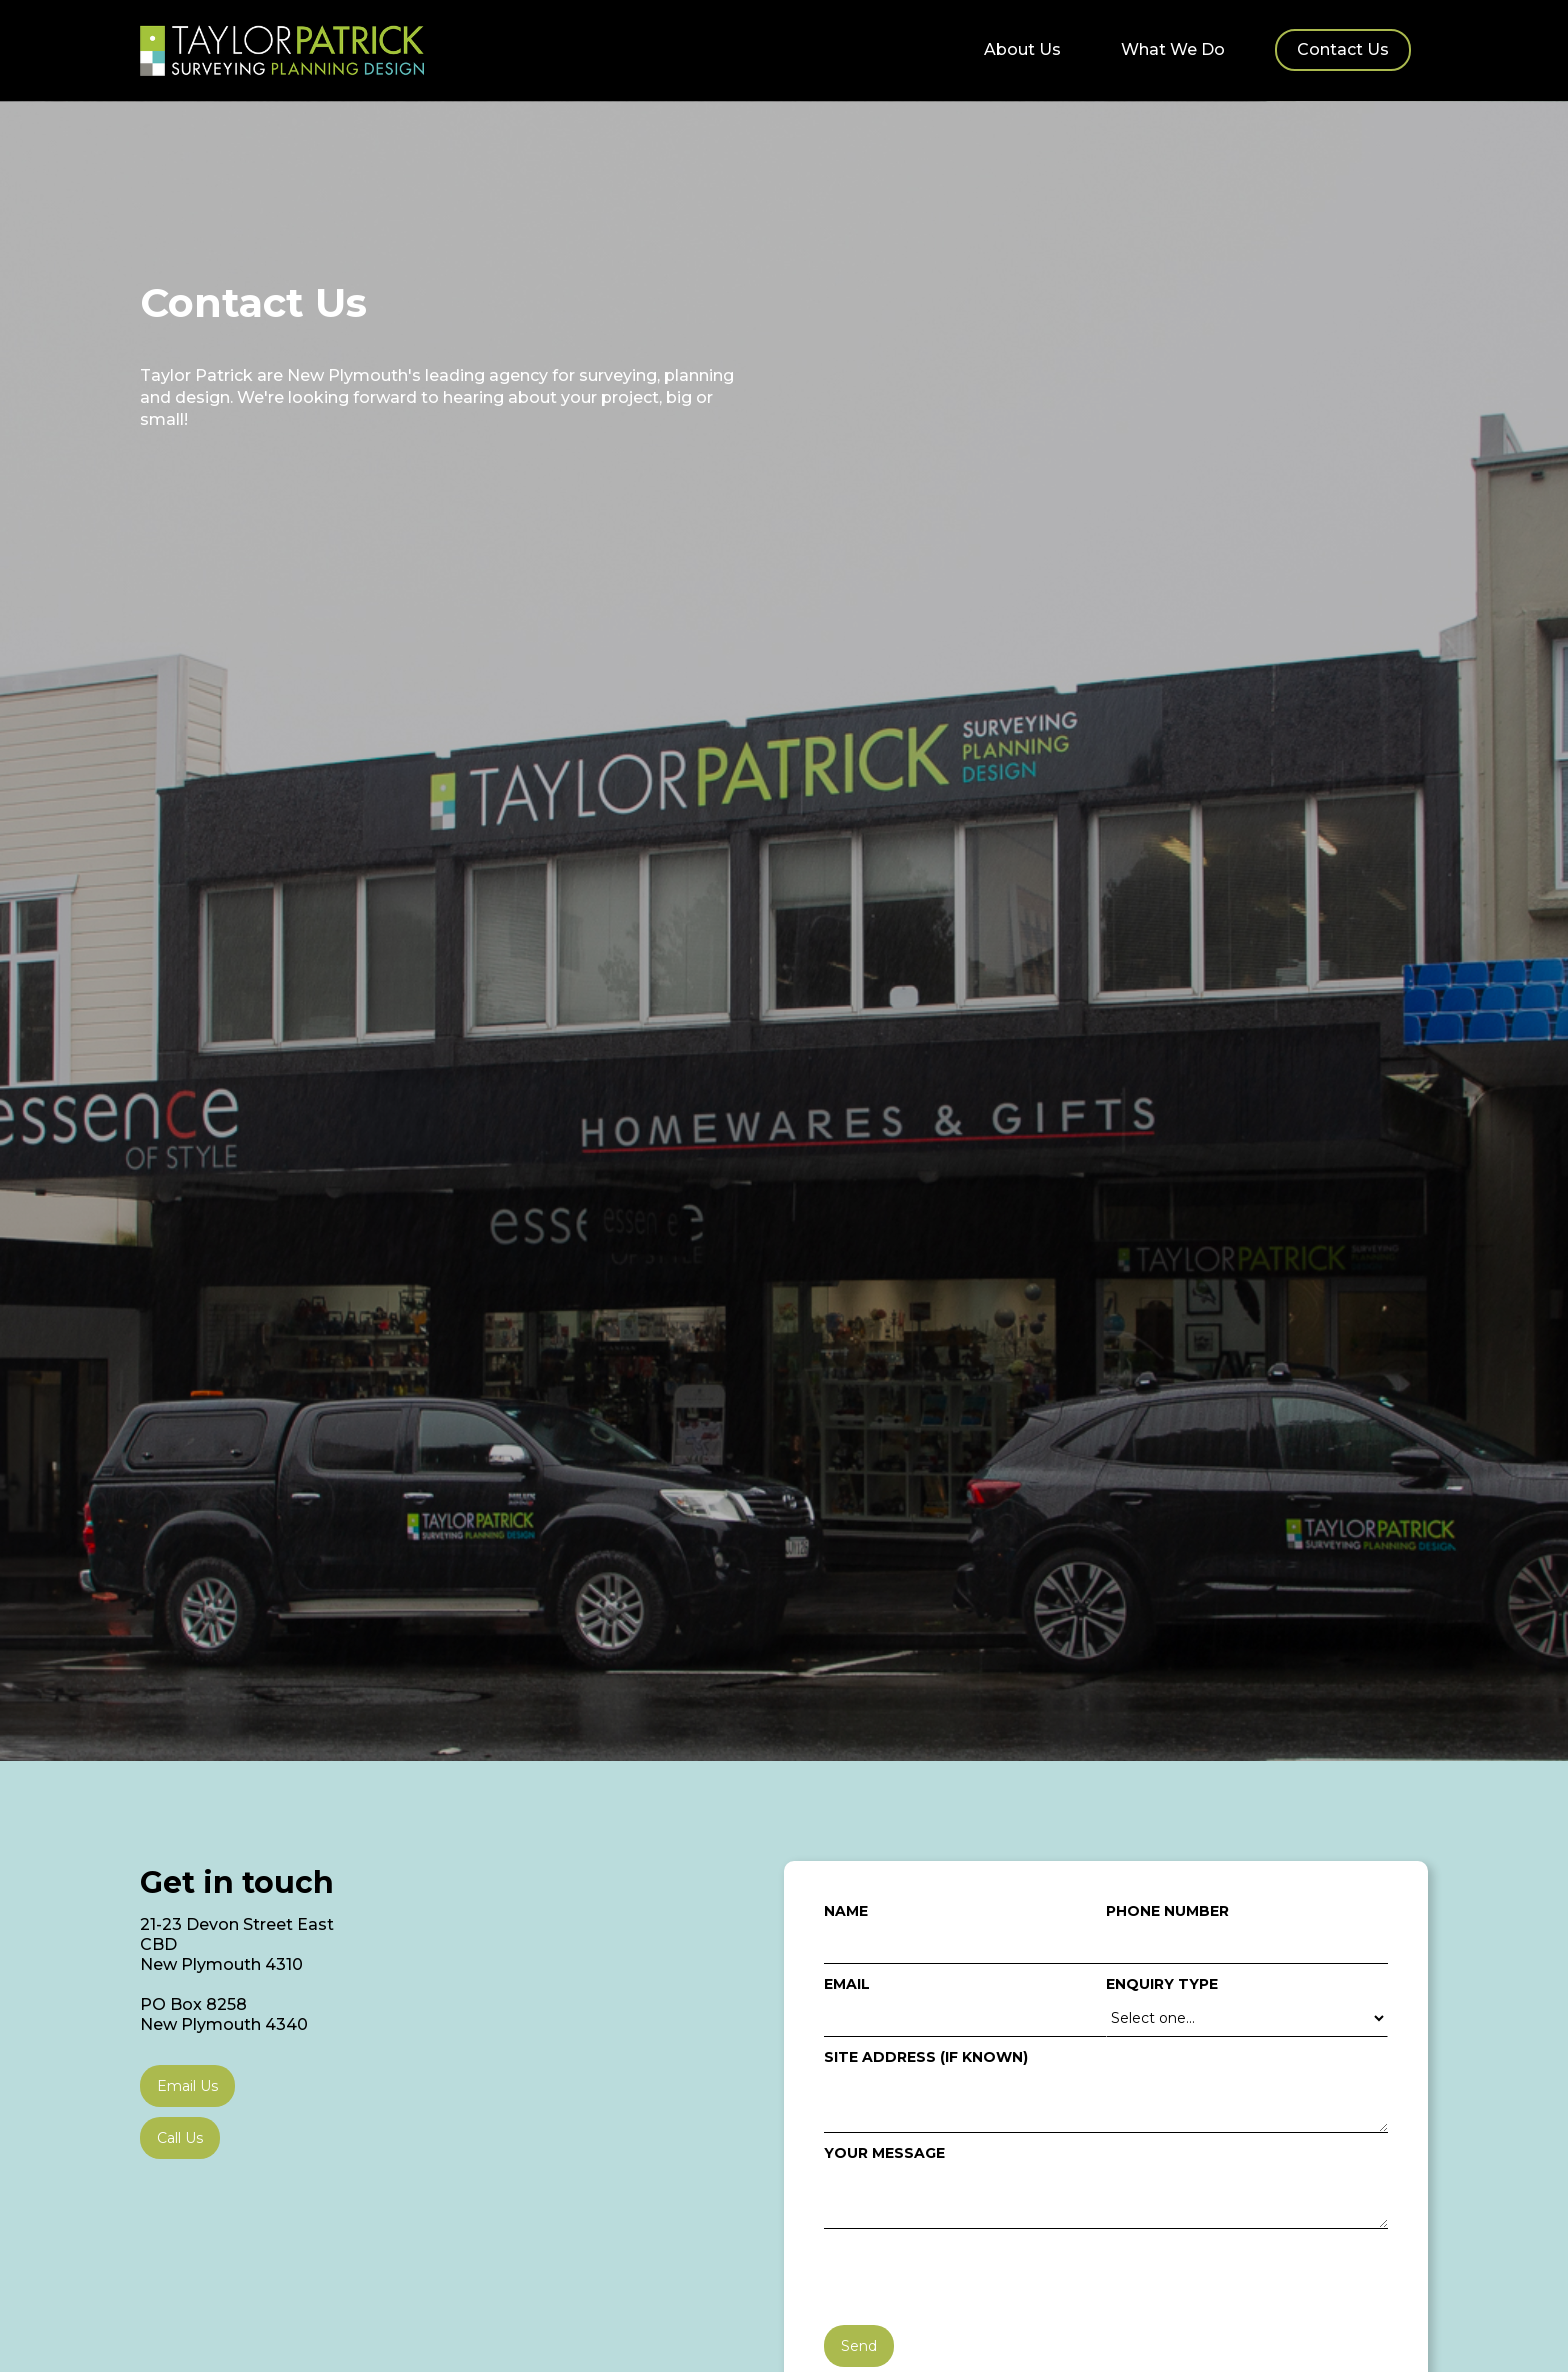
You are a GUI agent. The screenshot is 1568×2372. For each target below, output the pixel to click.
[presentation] (976, 2278)
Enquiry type (1162, 1984)
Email (847, 1984)
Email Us (187, 2086)
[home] (282, 50)
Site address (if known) (926, 2057)
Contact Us (1343, 49)
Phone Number (1167, 1911)
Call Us (180, 2138)
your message (884, 2153)
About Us (1022, 49)
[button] (1173, 46)
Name (846, 1911)
